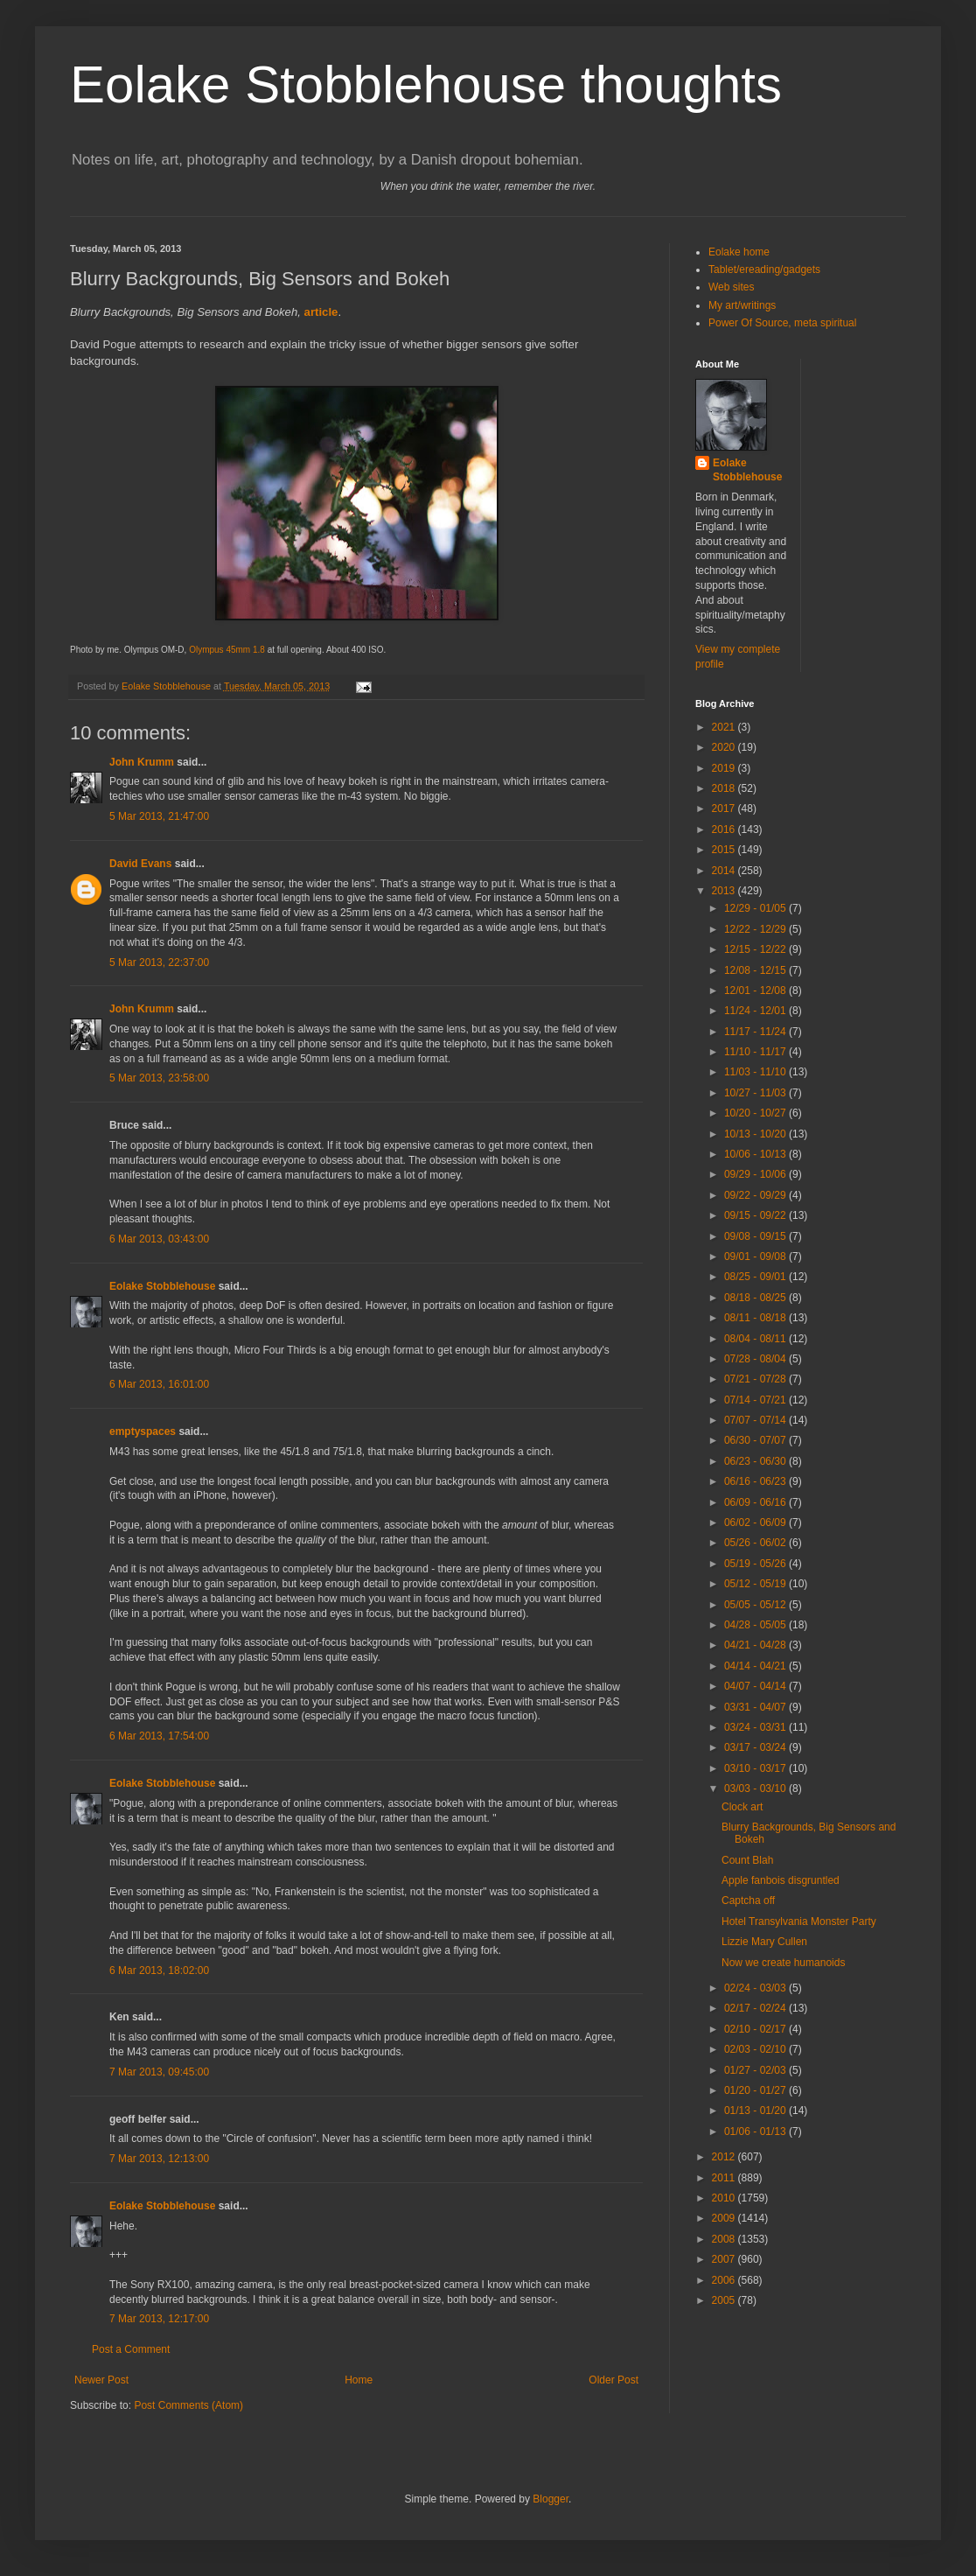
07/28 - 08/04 (756, 1359)
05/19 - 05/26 (756, 1564)
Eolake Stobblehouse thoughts (426, 84)
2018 (725, 788)
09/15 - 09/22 (756, 1215)
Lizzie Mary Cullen (764, 1942)
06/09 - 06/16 (756, 1502)
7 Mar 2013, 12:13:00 (159, 2158)
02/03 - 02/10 (756, 2049)
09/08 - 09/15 (756, 1236)
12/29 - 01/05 (756, 908)
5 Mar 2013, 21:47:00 (159, 816)
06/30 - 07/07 (756, 1440)
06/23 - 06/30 (756, 1461)
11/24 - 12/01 (756, 1010)
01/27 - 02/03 (756, 2070)
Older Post (613, 2380)
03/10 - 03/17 (756, 1768)
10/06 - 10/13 (756, 1154)
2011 (725, 2178)
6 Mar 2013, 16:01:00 (159, 1384)
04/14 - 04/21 (756, 1666)
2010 (725, 2198)
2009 (725, 2218)
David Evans (140, 864)
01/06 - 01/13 (756, 2131)
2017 (725, 808)
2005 (725, 2300)
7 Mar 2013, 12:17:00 (159, 2319)
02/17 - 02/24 (756, 2008)
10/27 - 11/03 (756, 1093)
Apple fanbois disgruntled (781, 1880)
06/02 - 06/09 (756, 1522)
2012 (725, 2157)
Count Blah (747, 1860)
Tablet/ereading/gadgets (764, 269)
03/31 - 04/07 (756, 1707)
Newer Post (101, 2380)
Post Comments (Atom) (188, 2405)
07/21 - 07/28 (756, 1379)
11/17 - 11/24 (756, 1032)
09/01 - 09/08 (756, 1256)
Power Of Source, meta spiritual (782, 323)
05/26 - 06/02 (756, 1542)
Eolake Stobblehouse (162, 1286)
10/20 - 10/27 (756, 1113)
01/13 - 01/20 (756, 2110)
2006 (725, 2280)
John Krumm (141, 762)
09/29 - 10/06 (756, 1174)
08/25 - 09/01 (756, 1276)
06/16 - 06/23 (756, 1481)
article (321, 311)
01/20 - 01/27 (756, 2090)
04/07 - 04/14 (756, 1686)
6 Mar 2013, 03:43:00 (159, 1239)
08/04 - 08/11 (756, 1339)
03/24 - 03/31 (756, 1727)
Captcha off (748, 1900)
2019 (725, 768)
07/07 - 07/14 (756, 1420)
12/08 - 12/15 (756, 970)
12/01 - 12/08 (756, 990)
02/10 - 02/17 (756, 2029)
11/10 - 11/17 (756, 1052)
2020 (725, 747)
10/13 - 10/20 (756, 1134)
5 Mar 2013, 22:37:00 (159, 962)
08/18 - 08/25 (756, 1298)
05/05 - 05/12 (756, 1605)
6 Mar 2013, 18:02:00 (159, 1970)
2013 (725, 891)
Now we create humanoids (783, 1962)
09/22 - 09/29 (756, 1195)
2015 (725, 850)
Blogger (550, 2499)
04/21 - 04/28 (756, 1645)
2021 (725, 727)
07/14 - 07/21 (756, 1400)
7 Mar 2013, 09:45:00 (159, 2072)
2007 (725, 2259)
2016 (725, 829)
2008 (725, 2239)
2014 (725, 870)
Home (359, 2380)
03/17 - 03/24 (756, 1747)
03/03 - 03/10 (756, 1788)
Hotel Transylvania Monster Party (799, 1921)
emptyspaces (142, 1431)
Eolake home (739, 252)
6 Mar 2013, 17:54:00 (159, 1736)
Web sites (731, 287)
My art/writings (742, 305)
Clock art (742, 1807)
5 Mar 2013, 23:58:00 (159, 1078)
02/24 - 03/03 (756, 1988)
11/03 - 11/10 (756, 1072)
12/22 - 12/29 (756, 929)
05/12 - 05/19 (756, 1584)
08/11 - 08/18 (756, 1318)
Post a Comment (131, 2349)
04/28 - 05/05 (756, 1625)
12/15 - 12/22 (756, 949)
